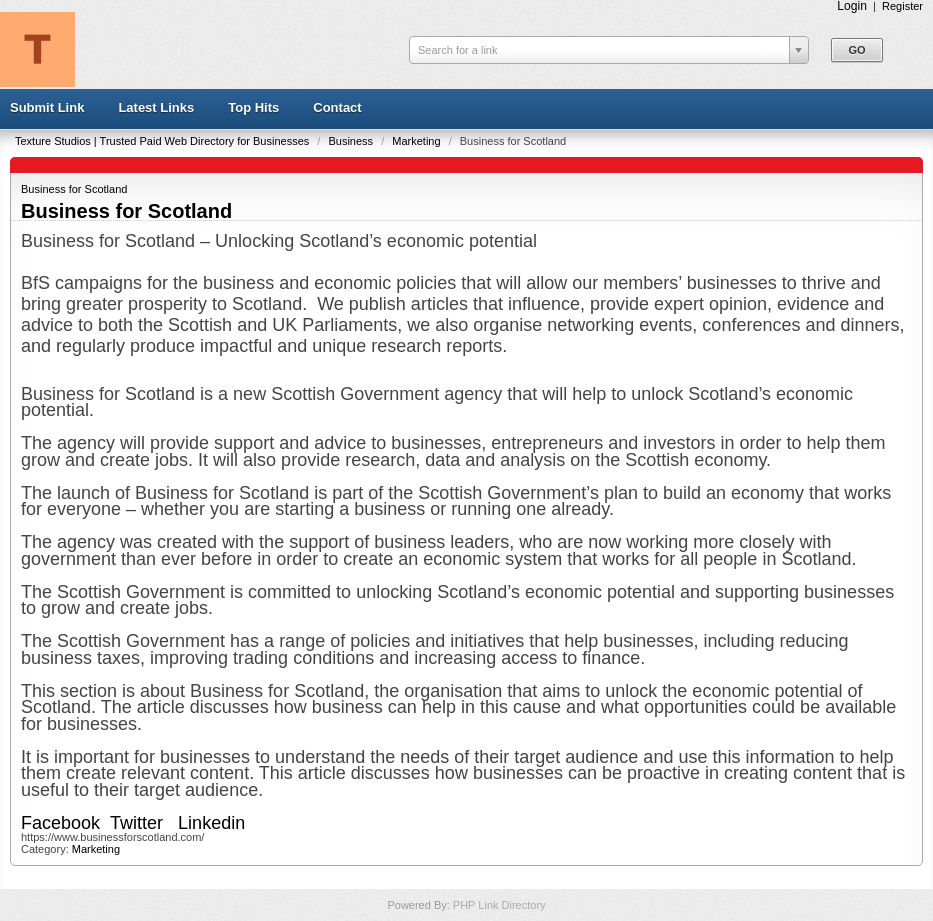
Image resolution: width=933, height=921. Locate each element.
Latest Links (156, 107)
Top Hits (253, 107)
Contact (337, 107)
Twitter (136, 823)
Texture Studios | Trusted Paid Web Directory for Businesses (163, 141)
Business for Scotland (74, 189)
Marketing (417, 141)
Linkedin (214, 823)
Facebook (63, 823)
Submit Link (47, 107)
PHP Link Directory (499, 905)
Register (902, 6)
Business (352, 141)
